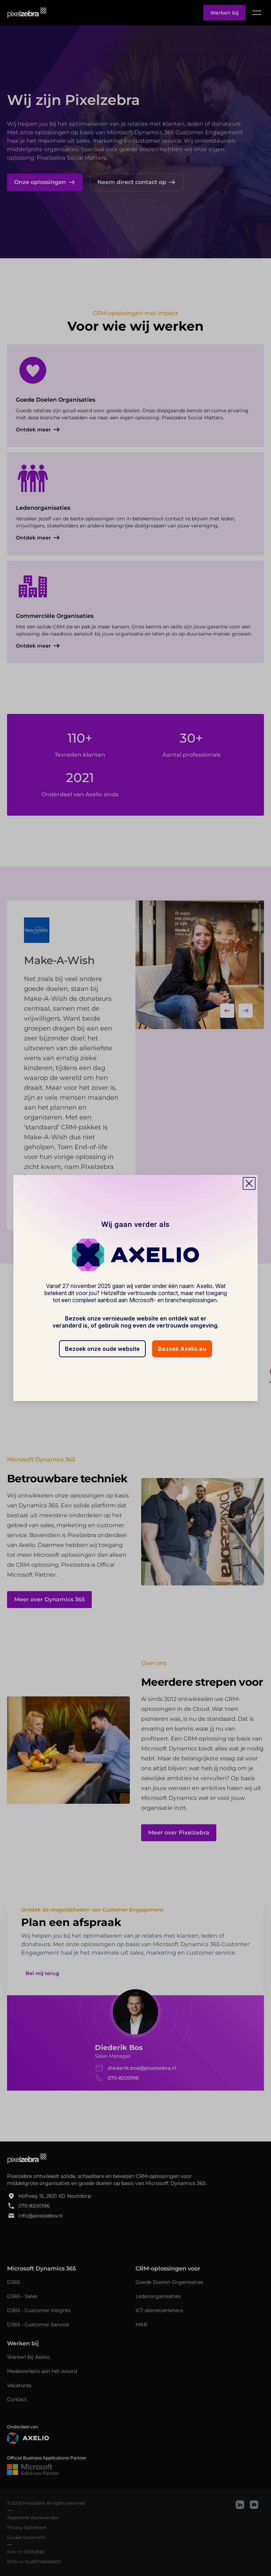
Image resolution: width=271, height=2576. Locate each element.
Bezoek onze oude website (102, 1348)
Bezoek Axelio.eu (182, 1348)
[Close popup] (249, 1183)
